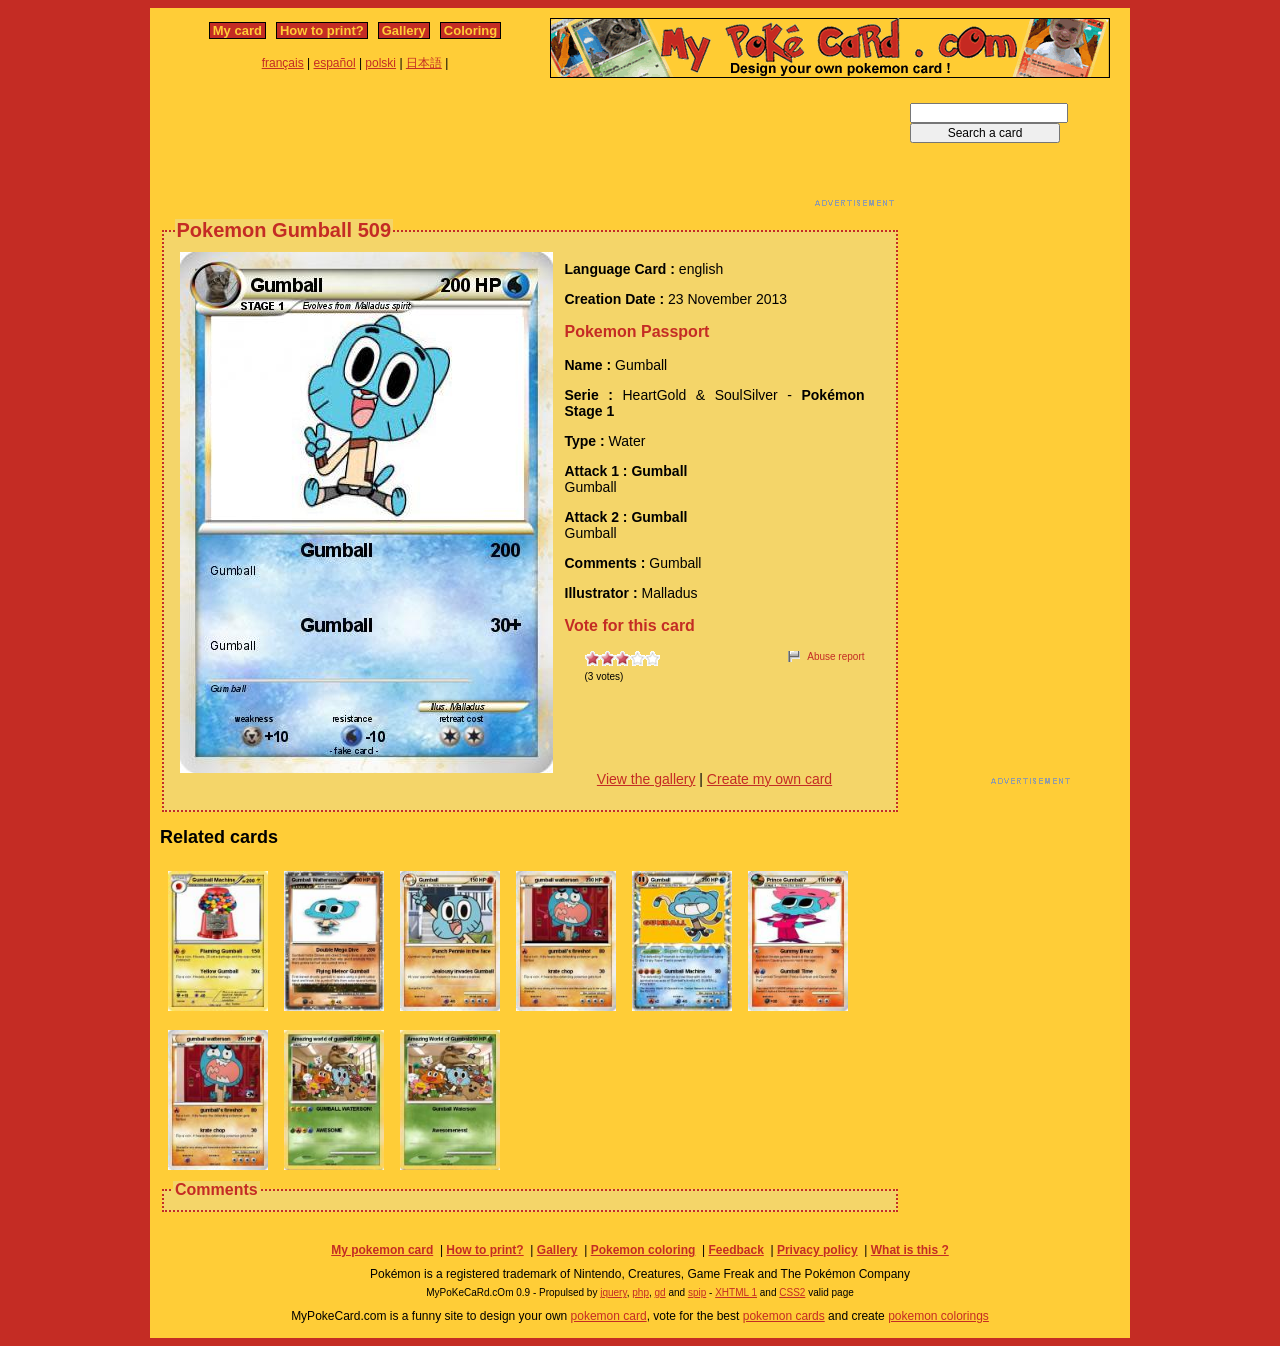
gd (660, 1292)
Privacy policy (817, 1250)
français (283, 63)
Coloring (470, 30)
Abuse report (835, 656)
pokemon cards (784, 1316)
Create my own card (769, 779)
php (640, 1292)
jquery (613, 1292)
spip (697, 1292)
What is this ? (910, 1250)
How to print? (322, 30)
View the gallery (646, 779)
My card (237, 30)
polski (380, 63)
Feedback (735, 1250)
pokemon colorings (938, 1316)
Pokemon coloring (643, 1250)
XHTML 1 (736, 1292)
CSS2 (792, 1292)
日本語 (424, 63)
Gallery (404, 30)
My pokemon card (382, 1250)
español (335, 63)
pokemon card (609, 1316)
